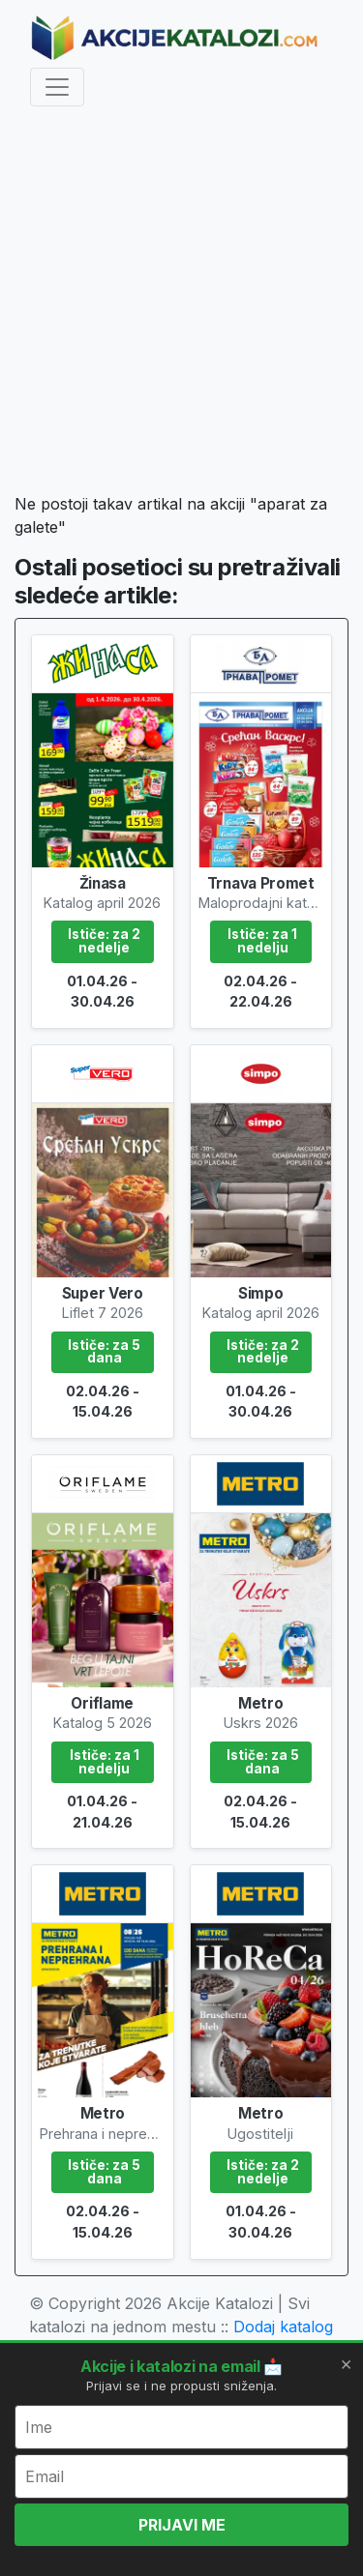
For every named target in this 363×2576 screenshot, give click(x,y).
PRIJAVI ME (182, 2524)
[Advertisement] (181, 303)
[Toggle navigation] (57, 87)
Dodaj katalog (283, 2326)
